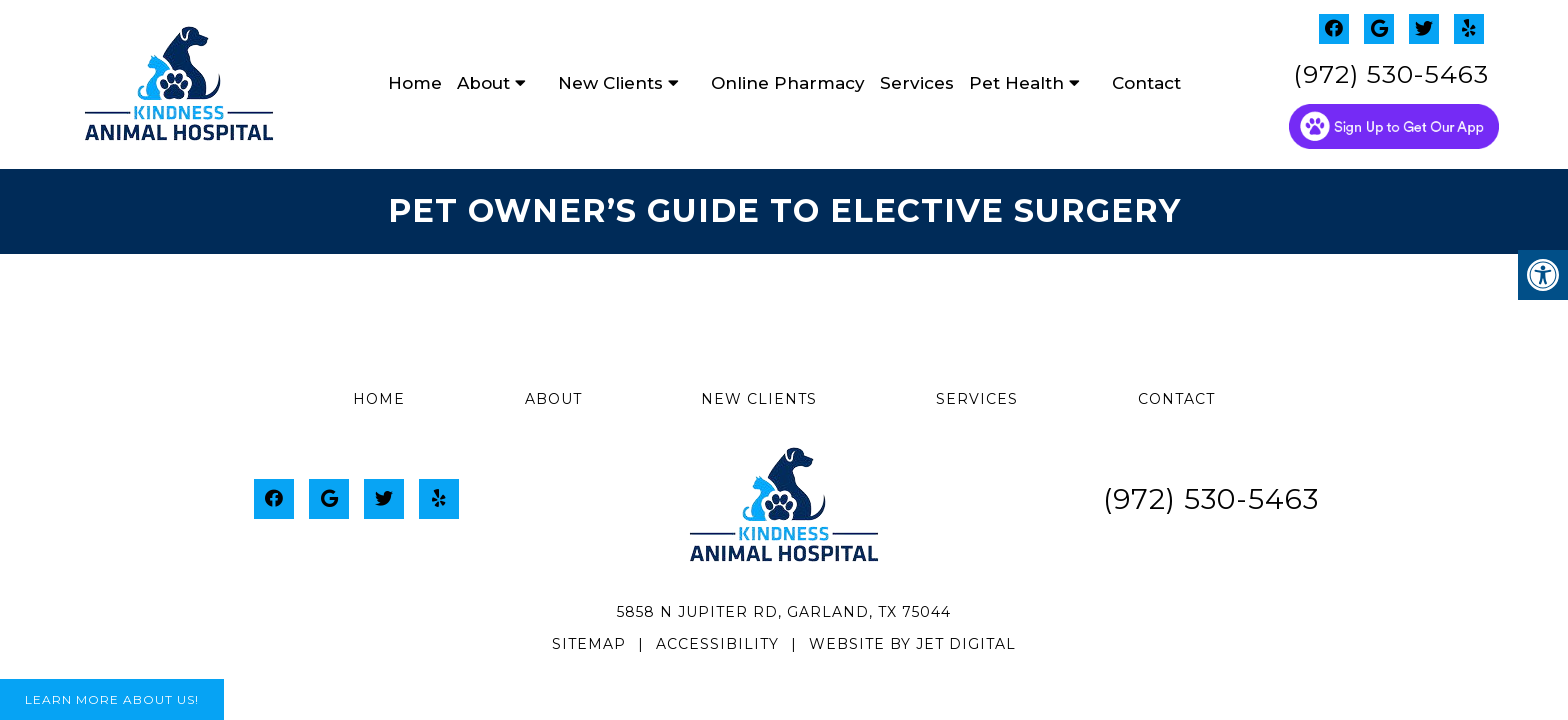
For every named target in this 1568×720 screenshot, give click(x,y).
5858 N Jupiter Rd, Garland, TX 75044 (784, 612)
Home (415, 83)
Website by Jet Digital (912, 644)
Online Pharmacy (788, 83)
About (483, 83)
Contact (1146, 83)
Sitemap (589, 644)
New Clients (610, 83)
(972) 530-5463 (1391, 74)
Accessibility (717, 644)
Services (917, 83)
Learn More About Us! (112, 699)
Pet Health (1016, 83)
